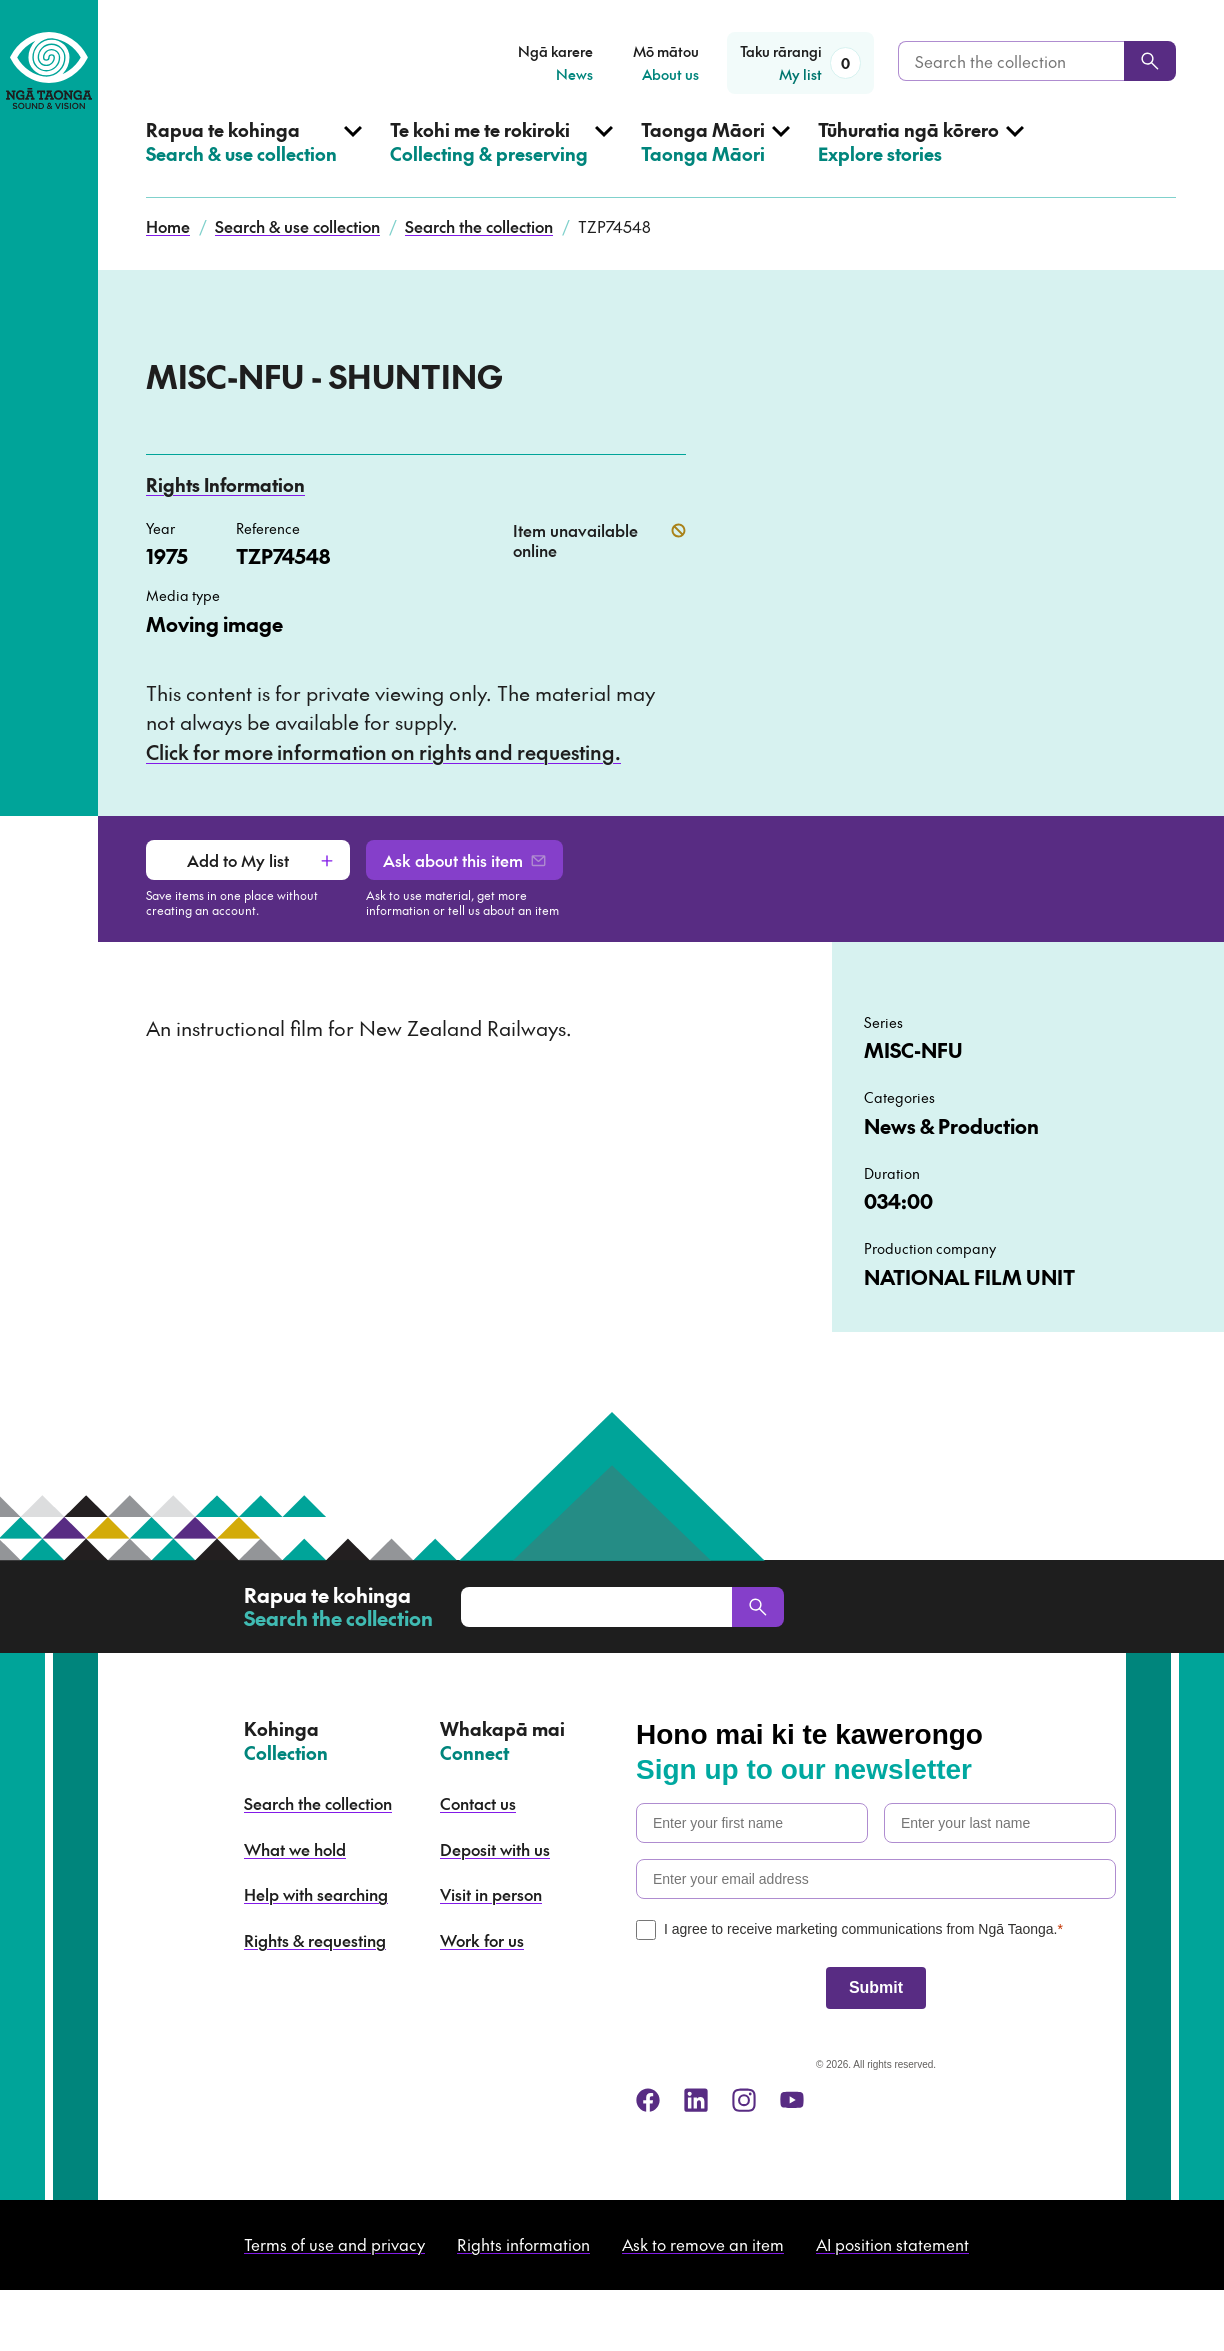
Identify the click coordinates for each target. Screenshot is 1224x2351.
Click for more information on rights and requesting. (383, 752)
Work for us (482, 1940)
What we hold (295, 1849)
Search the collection (479, 226)
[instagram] (744, 2100)
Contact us (478, 1803)
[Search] (1150, 61)
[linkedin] (696, 2100)
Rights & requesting (315, 1940)
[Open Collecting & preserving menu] (501, 158)
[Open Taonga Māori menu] (715, 158)
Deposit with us (495, 1849)
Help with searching (316, 1894)
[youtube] (792, 2100)
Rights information (523, 2244)
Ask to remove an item (703, 2244)
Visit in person (491, 1894)
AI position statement (892, 2244)
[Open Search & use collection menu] (254, 158)
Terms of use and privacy (334, 2244)
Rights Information (225, 484)
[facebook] (648, 2100)
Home (168, 226)
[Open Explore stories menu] (921, 158)
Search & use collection (297, 226)
